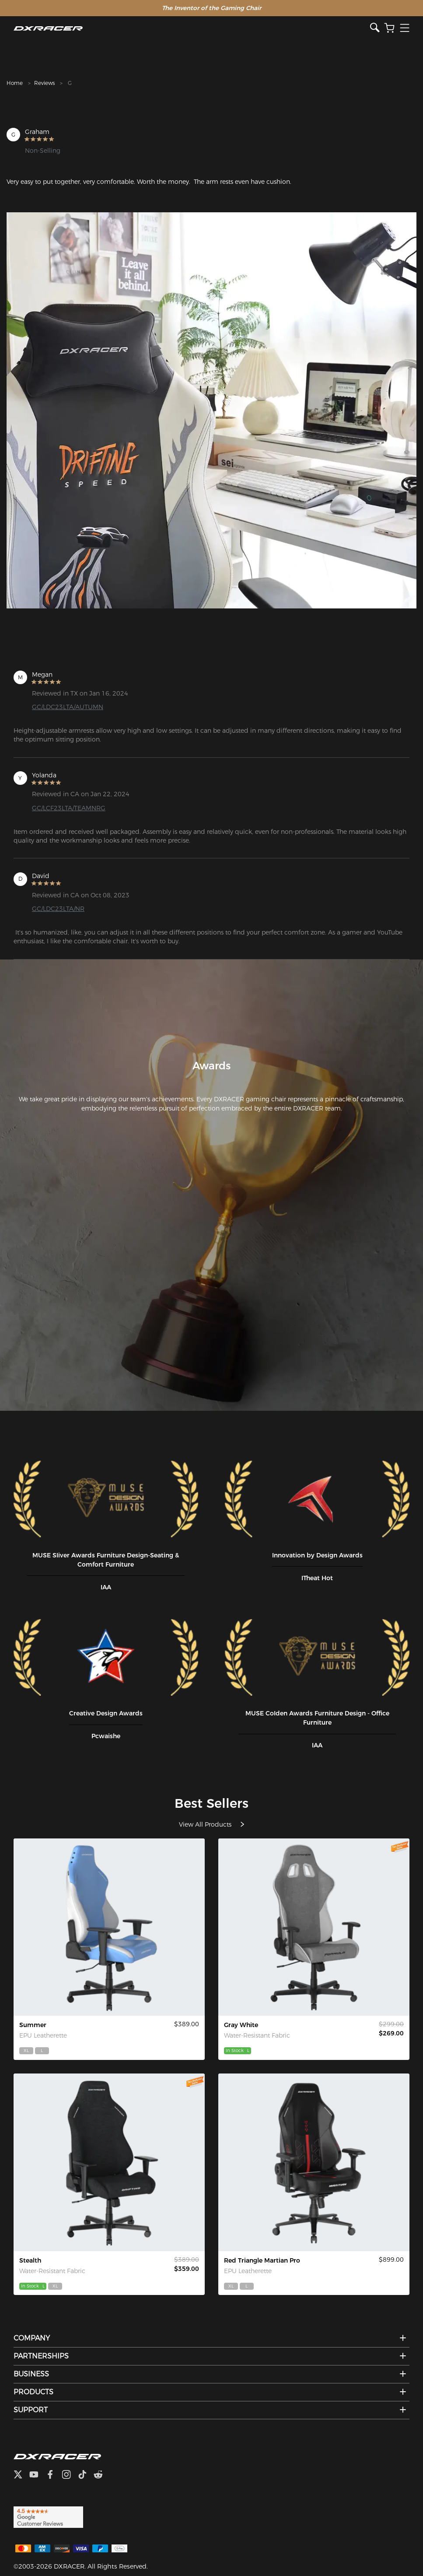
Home (15, 83)
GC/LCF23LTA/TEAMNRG (68, 808)
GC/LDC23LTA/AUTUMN (67, 707)
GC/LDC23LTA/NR (58, 909)
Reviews (44, 83)
